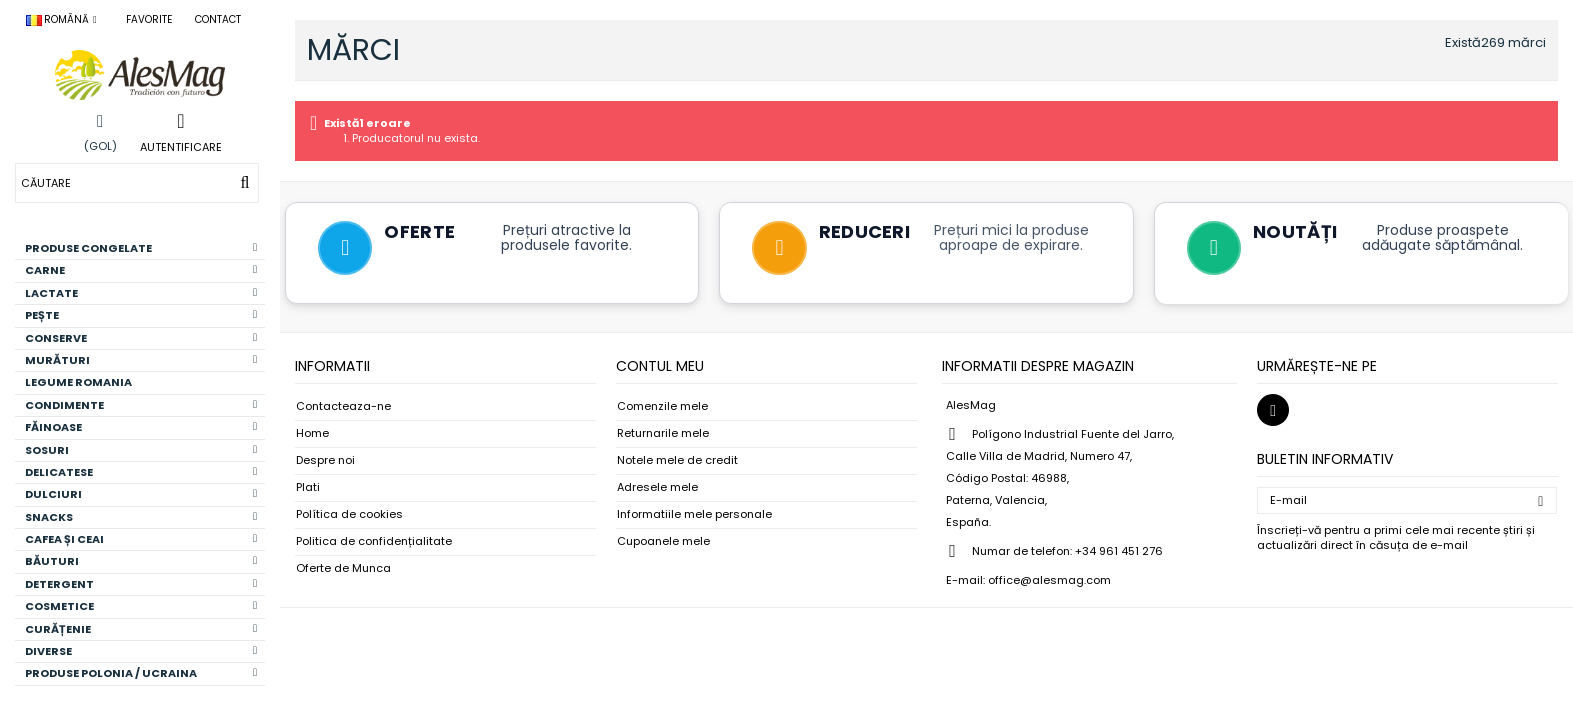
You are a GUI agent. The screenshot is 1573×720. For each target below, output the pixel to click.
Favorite (149, 19)
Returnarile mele (663, 435)
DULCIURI (141, 494)
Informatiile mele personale (694, 516)
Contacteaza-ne (343, 408)
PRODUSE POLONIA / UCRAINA (141, 673)
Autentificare (181, 146)
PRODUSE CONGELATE (141, 248)
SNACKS (141, 517)
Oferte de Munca (343, 570)
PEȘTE (141, 315)
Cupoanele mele (663, 543)
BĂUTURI (141, 561)
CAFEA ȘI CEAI (141, 539)
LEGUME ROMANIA (78, 382)
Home (312, 435)
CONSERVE (141, 338)
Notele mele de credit (677, 462)
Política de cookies (349, 516)
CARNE (141, 270)
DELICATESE (141, 472)
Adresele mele (657, 489)
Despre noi (325, 462)
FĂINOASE (141, 427)
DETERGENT (141, 584)
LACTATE (141, 293)
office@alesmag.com (1049, 582)
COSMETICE (141, 606)
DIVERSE (141, 651)
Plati (308, 489)
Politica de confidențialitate (374, 543)
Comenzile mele (662, 408)
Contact (218, 19)
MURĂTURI (141, 360)
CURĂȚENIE (141, 629)
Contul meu (660, 368)
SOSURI (141, 450)
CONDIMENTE (141, 405)
